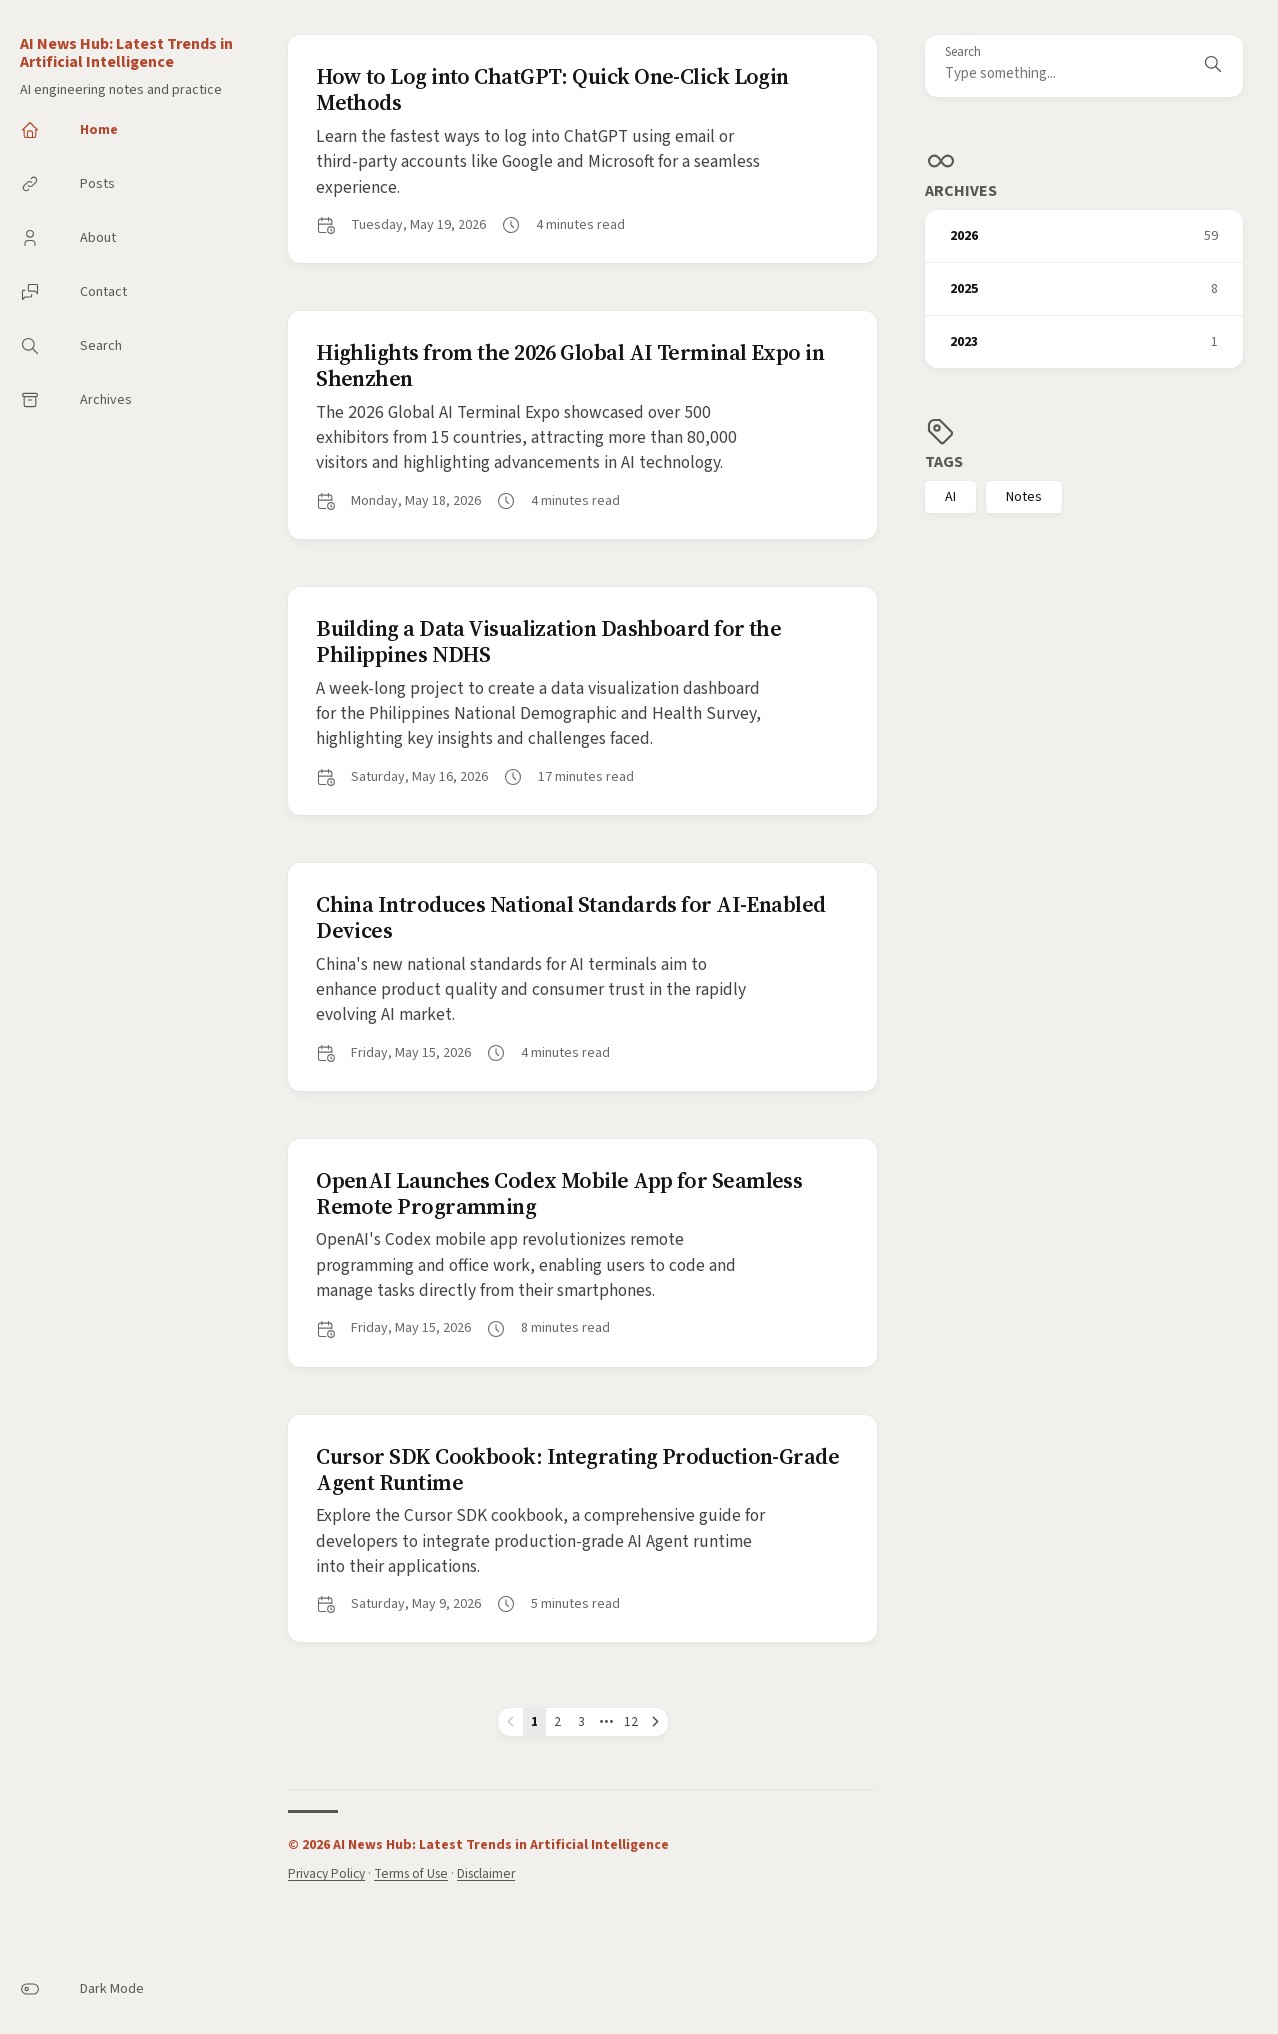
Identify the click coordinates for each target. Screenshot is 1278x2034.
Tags (944, 462)
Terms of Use (411, 1873)
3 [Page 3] (581, 1721)
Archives (961, 191)
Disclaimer (486, 1873)
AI (950, 497)
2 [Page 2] (557, 1721)
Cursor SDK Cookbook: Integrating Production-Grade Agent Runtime (577, 1469)
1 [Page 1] (534, 1721)
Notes (1024, 497)
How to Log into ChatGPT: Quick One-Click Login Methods (552, 89)
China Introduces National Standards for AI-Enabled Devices (571, 917)
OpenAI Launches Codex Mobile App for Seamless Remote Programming (559, 1193)
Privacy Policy (326, 1873)
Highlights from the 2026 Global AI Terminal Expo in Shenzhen (570, 365)
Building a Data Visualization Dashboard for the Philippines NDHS (548, 641)
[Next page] (655, 1722)
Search (963, 52)
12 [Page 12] (631, 1721)
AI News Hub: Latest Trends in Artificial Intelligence (126, 53)
